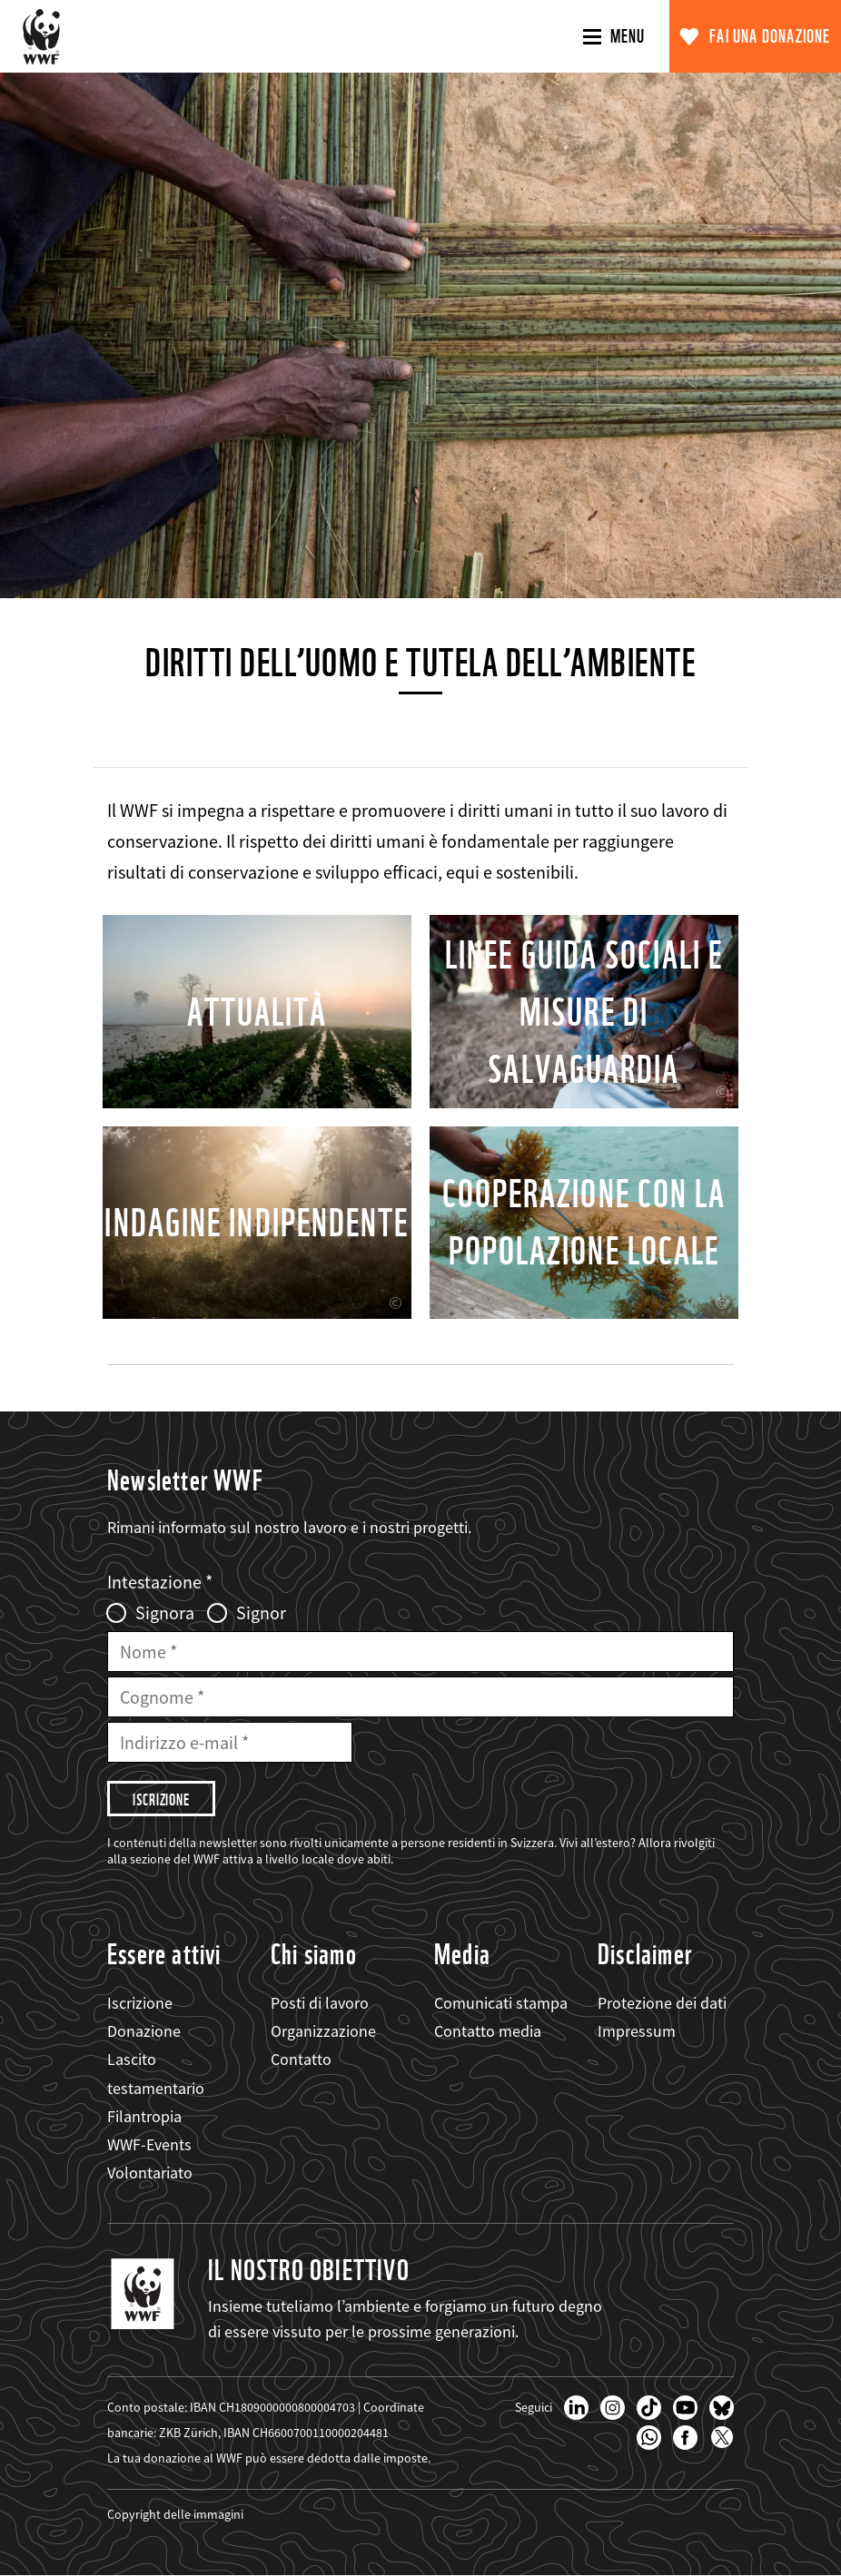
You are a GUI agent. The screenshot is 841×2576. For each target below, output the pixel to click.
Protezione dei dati (662, 2002)
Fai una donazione (769, 36)
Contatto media (487, 2030)
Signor (261, 1613)
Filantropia (144, 2116)
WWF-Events (149, 2144)
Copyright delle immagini (175, 2514)
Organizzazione (323, 2030)
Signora (164, 1613)
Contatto (301, 2059)
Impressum (637, 2030)
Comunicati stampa (501, 2002)
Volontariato (150, 2172)
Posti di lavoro (320, 2002)
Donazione (144, 2030)
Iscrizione (140, 2002)
